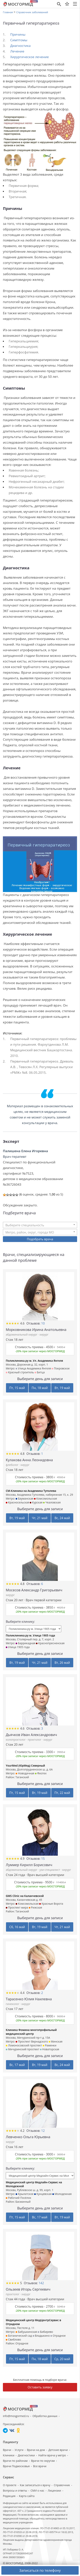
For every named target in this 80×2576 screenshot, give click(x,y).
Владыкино (41, 2335)
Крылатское (24, 2194)
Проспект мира (17, 1907)
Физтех (41, 1773)
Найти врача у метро (52, 2455)
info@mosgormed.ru (16, 2416)
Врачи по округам (43, 2461)
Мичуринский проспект (22, 2049)
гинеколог (13, 2004)
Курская (36, 1502)
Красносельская (17, 1502)
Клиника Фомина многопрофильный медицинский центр (31, 2032)
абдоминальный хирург (22, 1334)
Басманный (23, 2201)
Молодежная (62, 2194)
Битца (40, 1372)
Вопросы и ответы (15, 2490)
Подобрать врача (40, 1239)
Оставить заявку (40, 2387)
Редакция (9, 2496)
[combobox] (40, 1225)
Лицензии (54, 2490)
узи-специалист (50, 1870)
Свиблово (13, 2339)
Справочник (62, 2485)
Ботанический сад (19, 2335)
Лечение (17, 51)
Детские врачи (58, 2450)
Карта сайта (27, 2496)
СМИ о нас (37, 2490)
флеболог (12, 1465)
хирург (43, 1334)
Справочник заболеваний (32, 12)
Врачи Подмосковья (16, 2466)
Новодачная (25, 1773)
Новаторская (49, 2049)
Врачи (7, 2450)
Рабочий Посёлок (18, 2198)
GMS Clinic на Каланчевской (25, 1896)
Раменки (49, 2045)
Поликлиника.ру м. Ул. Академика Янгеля (34, 1360)
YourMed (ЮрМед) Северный (25, 1765)
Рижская (35, 1907)
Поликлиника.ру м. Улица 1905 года (30, 1635)
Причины (18, 34)
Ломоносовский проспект (24, 2045)
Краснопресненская (50, 1643)
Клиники (8, 2455)
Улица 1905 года (18, 1647)
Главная (8, 12)
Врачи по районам (15, 2461)
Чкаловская (51, 1502)
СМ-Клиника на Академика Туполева (31, 1491)
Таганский (22, 1777)
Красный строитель (20, 1372)
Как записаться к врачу (35, 2485)
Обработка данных (44, 2416)
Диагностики (26, 2455)
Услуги (19, 2450)
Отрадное (58, 2335)
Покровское (61, 1368)
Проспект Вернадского (32, 2041)
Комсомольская (45, 1498)
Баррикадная (25, 1643)
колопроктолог (16, 1739)
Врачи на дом (36, 2450)
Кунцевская (43, 2194)
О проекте (9, 2485)
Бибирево (45, 2332)
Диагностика (20, 45)
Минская (55, 2041)
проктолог (35, 1739)
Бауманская (24, 1498)
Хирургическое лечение (29, 57)
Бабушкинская (26, 2332)
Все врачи (39, 2466)
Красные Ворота (51, 1903)
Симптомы (18, 40)
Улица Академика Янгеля (33, 1368)
